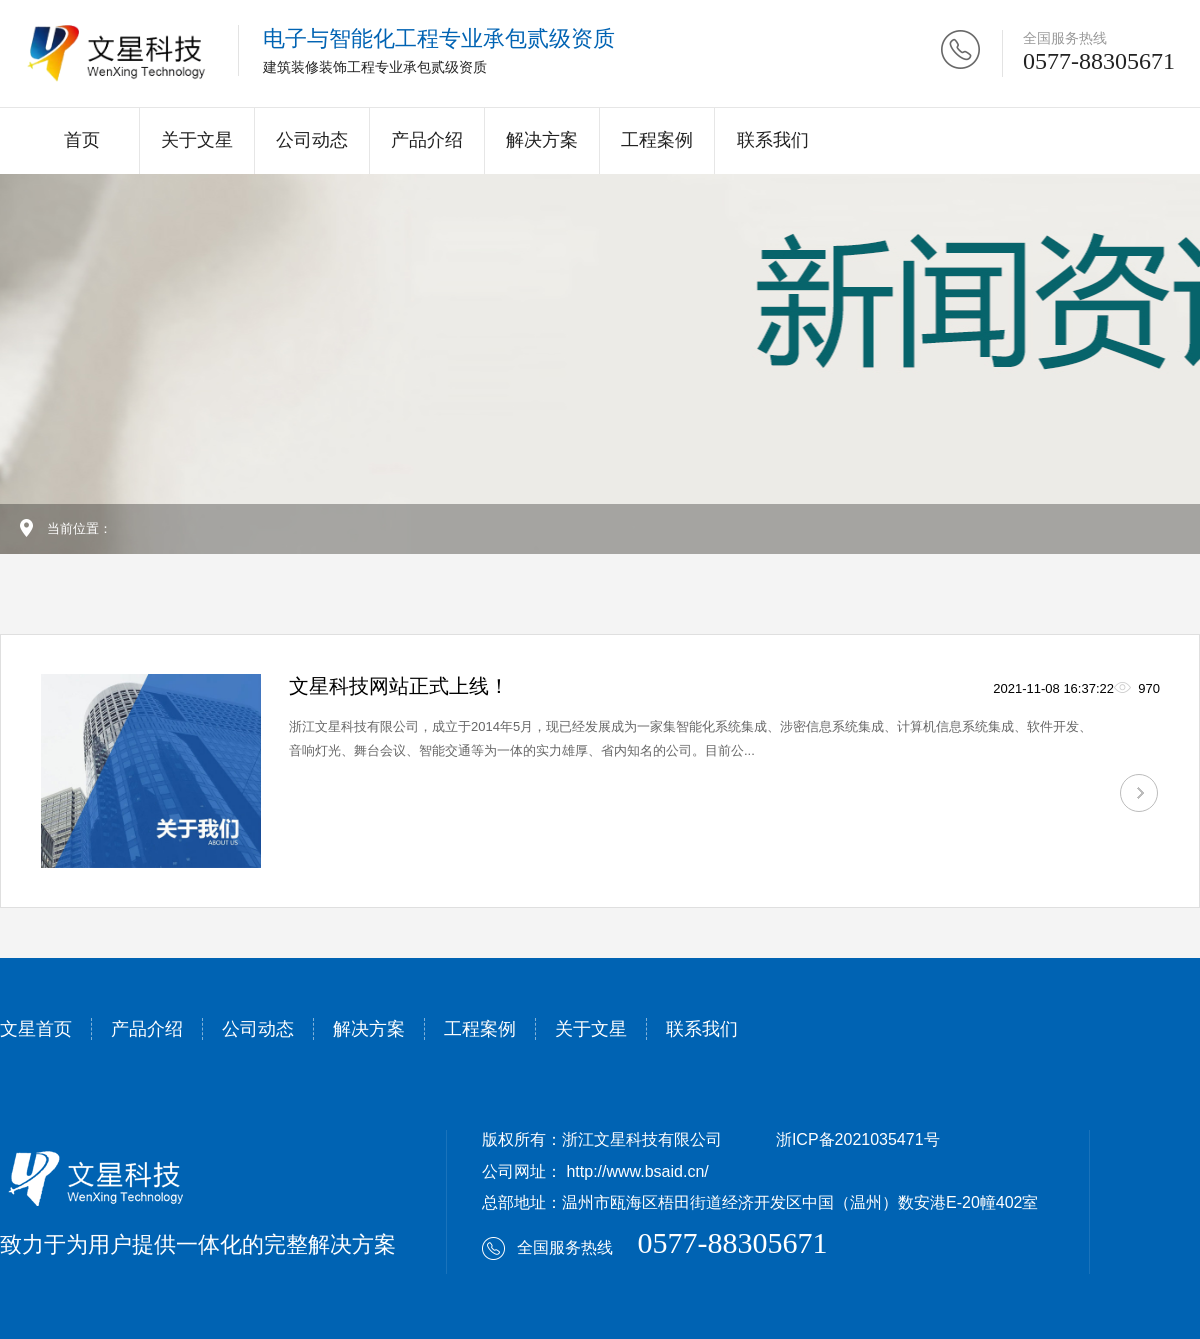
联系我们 (773, 140)
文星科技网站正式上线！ (399, 686)
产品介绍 (427, 140)
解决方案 (542, 140)
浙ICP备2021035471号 (858, 1139)
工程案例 (657, 140)
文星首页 (36, 1029)
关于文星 (197, 140)
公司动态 (312, 140)
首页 (82, 140)
